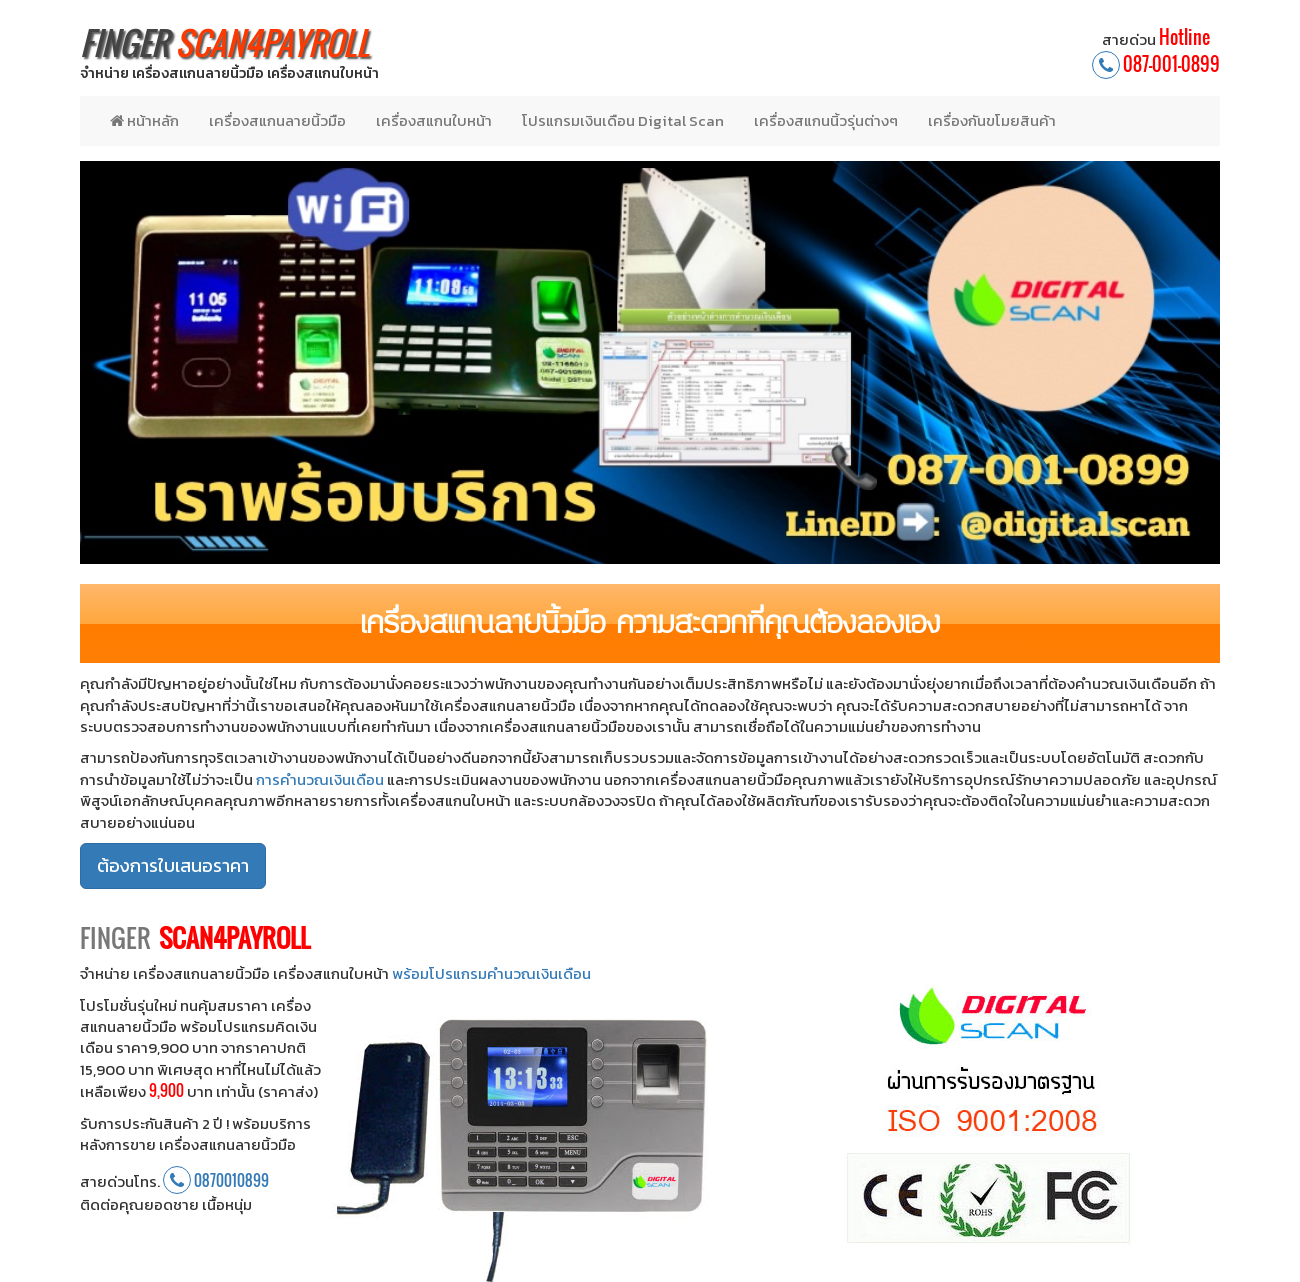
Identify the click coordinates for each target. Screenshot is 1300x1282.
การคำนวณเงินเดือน (320, 779)
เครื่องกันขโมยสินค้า (992, 120)
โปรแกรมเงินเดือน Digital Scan (623, 120)
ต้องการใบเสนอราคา (173, 865)
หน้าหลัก (144, 120)
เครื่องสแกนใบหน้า (434, 120)
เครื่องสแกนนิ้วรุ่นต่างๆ (826, 120)
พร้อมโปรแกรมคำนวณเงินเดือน (491, 973)
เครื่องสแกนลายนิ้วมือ (277, 120)
